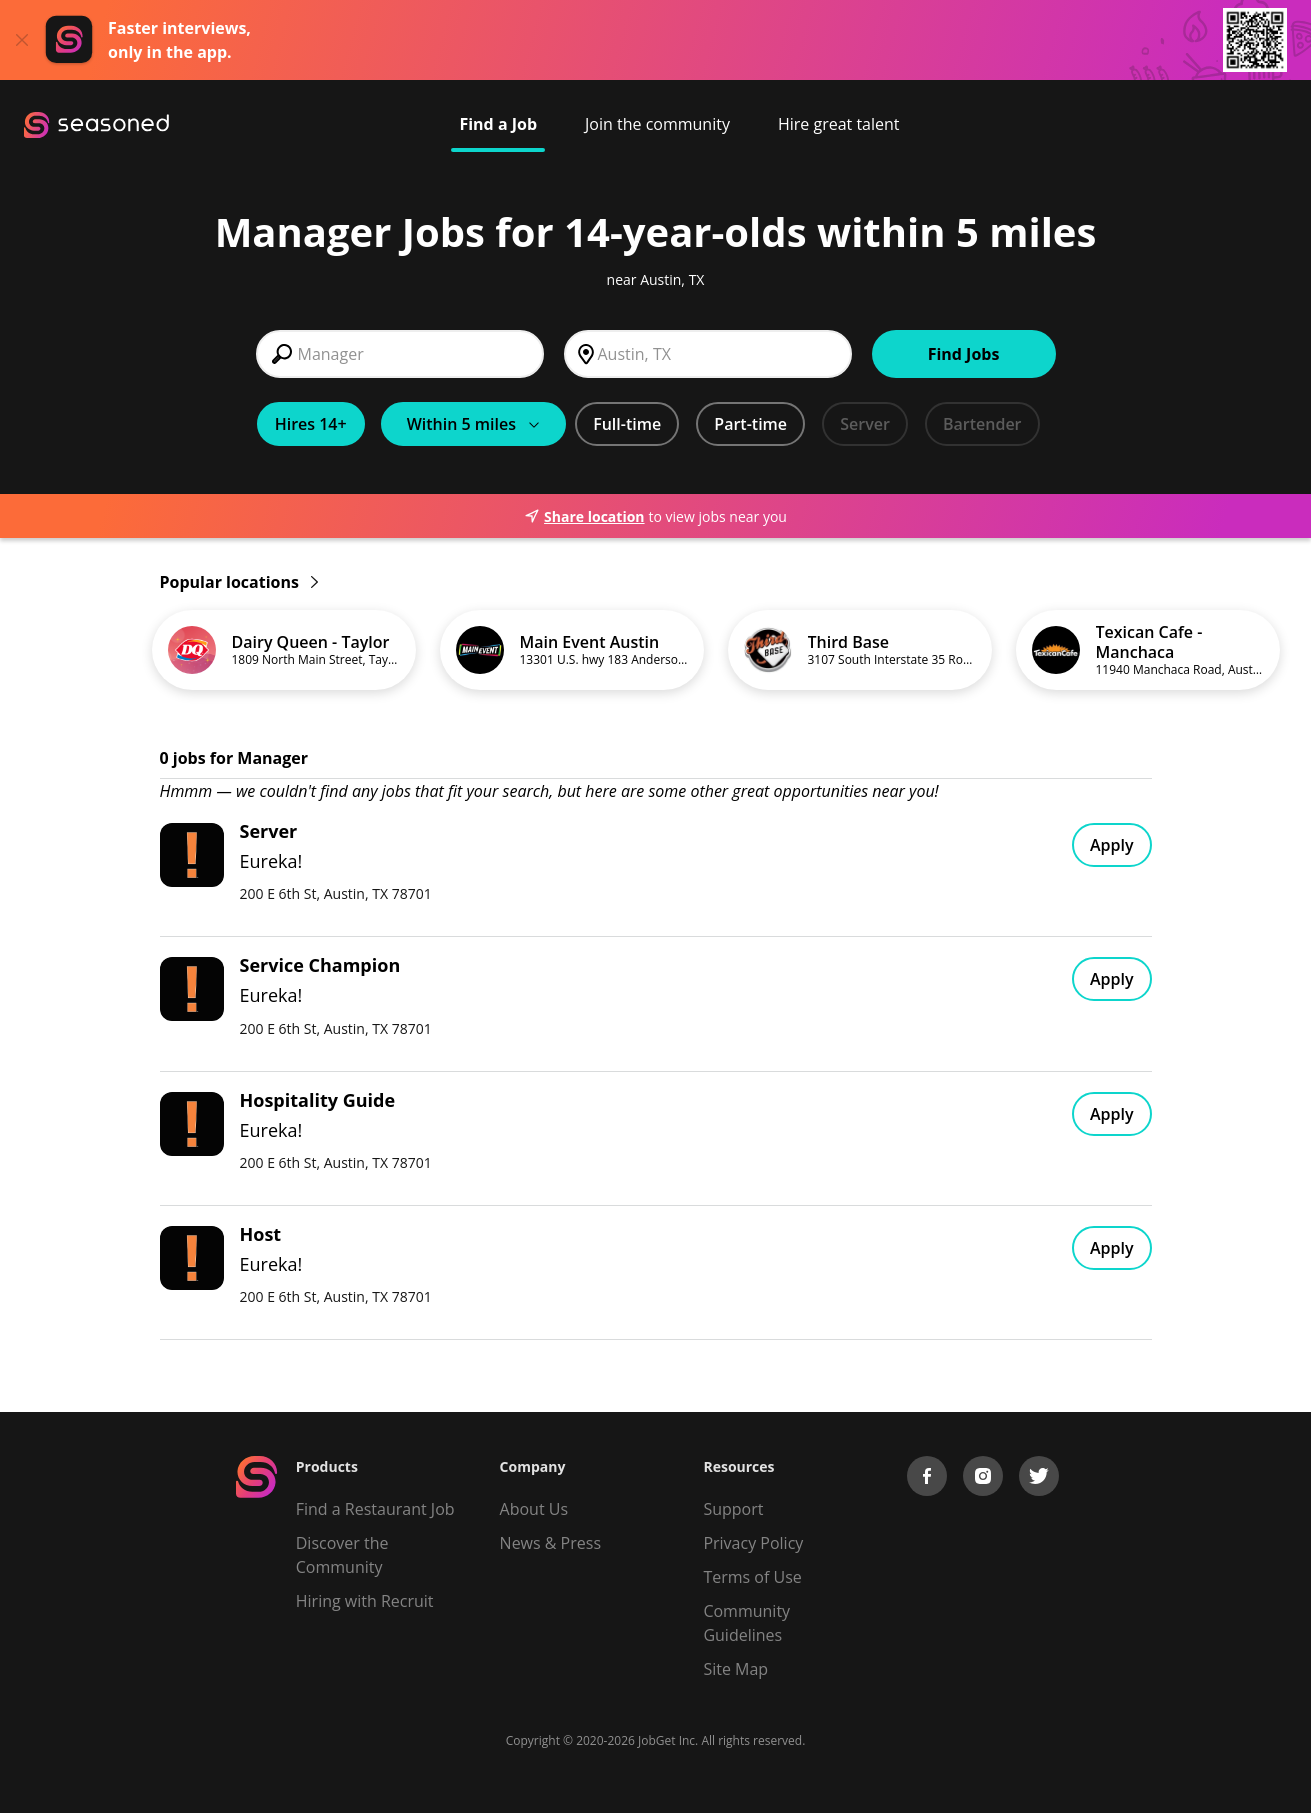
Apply (1112, 845)
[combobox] (400, 354)
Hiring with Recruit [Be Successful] (365, 1601)
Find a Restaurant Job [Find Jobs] (375, 1509)
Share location (584, 516)
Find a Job (498, 124)
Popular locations (239, 582)
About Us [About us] (534, 1509)
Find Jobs (964, 354)
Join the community (657, 124)
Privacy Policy (753, 1543)
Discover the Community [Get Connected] (342, 1555)
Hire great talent (839, 124)
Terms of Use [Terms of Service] (752, 1577)
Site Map (735, 1669)
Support (733, 1509)
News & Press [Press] (550, 1543)
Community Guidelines (746, 1623)
